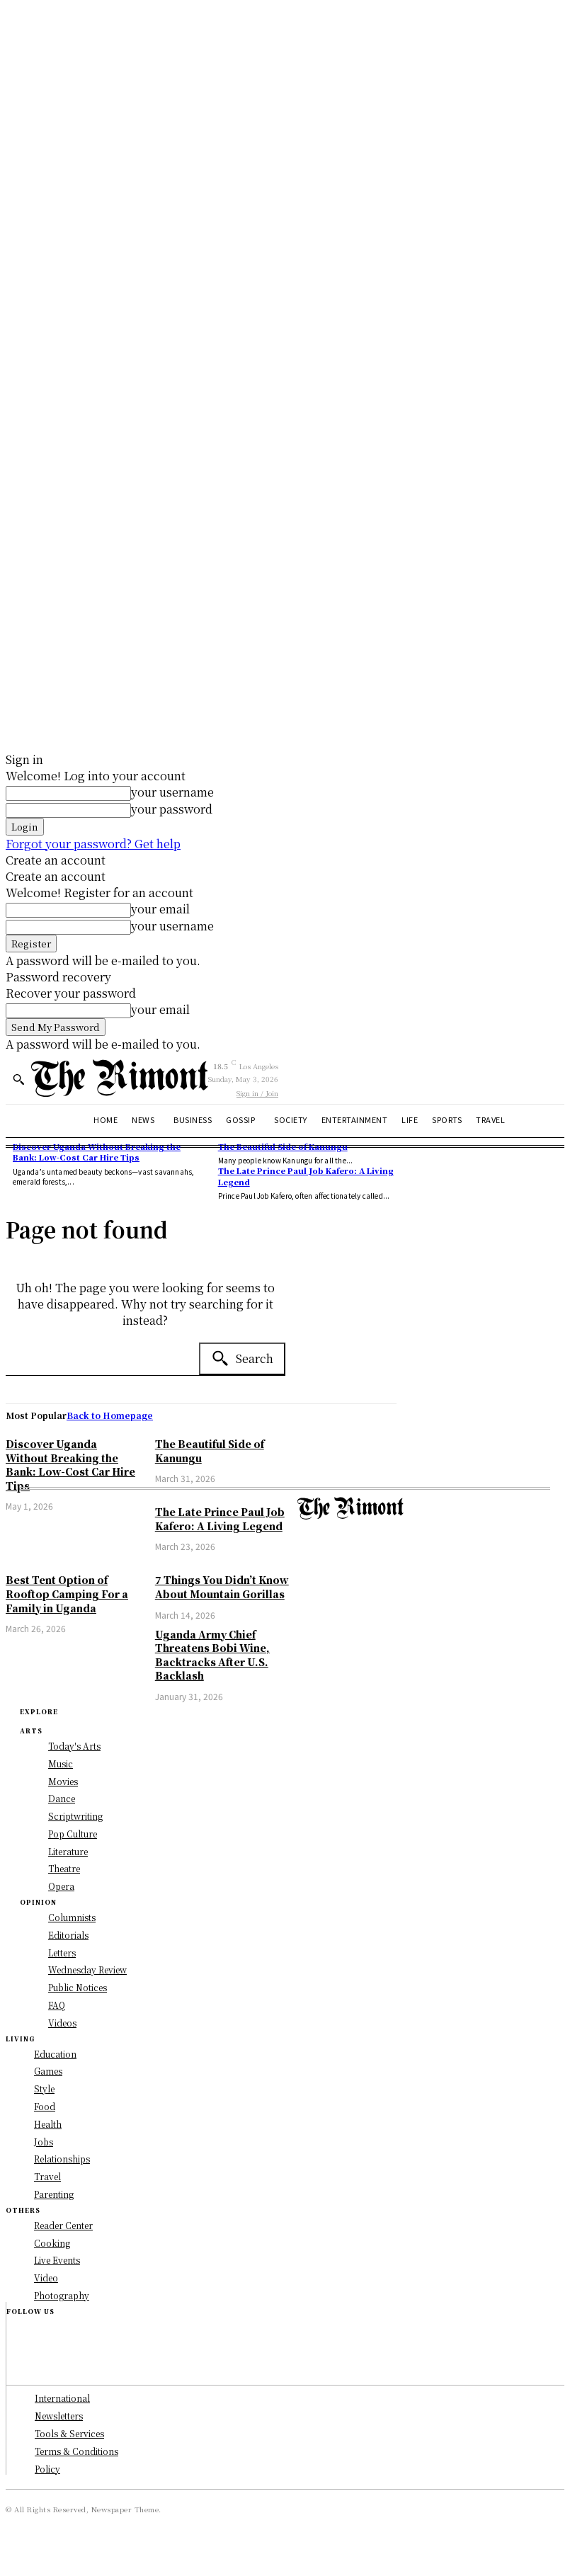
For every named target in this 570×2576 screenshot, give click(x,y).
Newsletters (59, 2416)
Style (44, 2088)
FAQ (56, 2005)
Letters (62, 1953)
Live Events (57, 2260)
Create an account (56, 860)
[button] (18, 1079)
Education (55, 2054)
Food (44, 2106)
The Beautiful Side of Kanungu (283, 1146)
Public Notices (77, 1987)
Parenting (54, 2194)
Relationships (62, 2159)
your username (172, 792)
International (62, 2398)
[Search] (242, 1359)
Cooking (52, 2243)
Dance (61, 1798)
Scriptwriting (75, 1816)
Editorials (68, 1935)
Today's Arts (74, 1746)
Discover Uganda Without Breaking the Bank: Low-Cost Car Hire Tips (70, 1465)
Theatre (64, 1868)
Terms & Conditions (76, 2451)
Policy (47, 2469)
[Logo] (119, 1078)
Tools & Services (69, 2433)
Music (60, 1763)
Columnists (72, 1917)
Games (48, 2071)
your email (160, 909)
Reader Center (63, 2225)
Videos (62, 2023)
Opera (61, 1886)
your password (171, 809)
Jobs (43, 2142)
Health (48, 2124)
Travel (47, 2176)
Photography (61, 2295)
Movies (63, 1781)
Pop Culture (72, 1834)
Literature (68, 1851)
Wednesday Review (87, 1970)
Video (46, 2278)
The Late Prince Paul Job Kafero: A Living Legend (306, 1176)
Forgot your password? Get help (93, 844)
